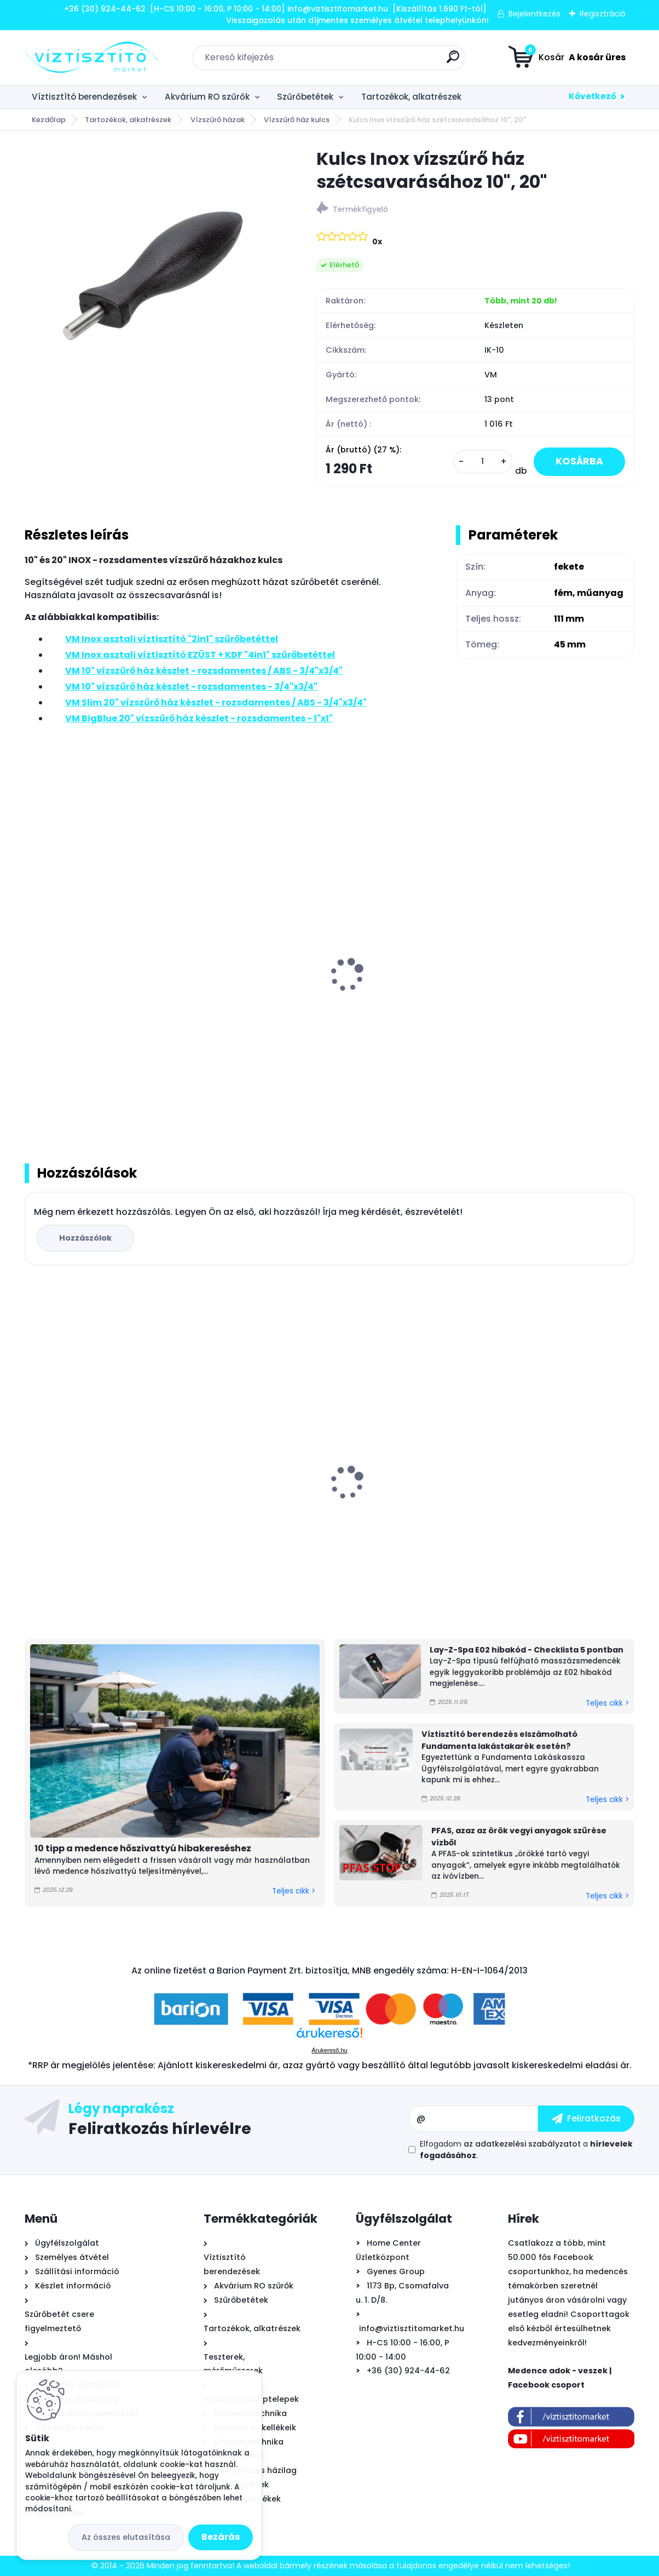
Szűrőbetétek (305, 96)
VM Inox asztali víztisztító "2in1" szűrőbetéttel (98, 1000)
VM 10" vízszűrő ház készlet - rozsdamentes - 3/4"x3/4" (504, 1000)
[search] (453, 61)
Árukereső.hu (329, 2050)
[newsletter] (586, 2118)
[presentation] (32, 963)
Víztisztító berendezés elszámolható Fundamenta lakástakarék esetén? (499, 1740)
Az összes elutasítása (126, 2537)
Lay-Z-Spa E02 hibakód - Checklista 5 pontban (526, 1649)
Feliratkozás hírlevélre (159, 2128)
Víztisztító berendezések (84, 96)
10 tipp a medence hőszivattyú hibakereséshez (142, 1848)
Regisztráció (603, 13)
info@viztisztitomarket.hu (411, 2328)
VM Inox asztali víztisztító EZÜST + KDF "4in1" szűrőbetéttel (320, 1000)
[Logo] (92, 57)
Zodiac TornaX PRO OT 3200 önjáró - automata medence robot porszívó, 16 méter (320, 1504)
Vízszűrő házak (217, 119)
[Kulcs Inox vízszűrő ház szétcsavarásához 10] (153, 275)
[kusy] (483, 461)
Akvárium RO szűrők (207, 96)
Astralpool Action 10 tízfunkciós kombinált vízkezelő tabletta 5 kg (122, 1502)
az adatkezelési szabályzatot (522, 2143)
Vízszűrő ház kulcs (297, 119)
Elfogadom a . (526, 2149)
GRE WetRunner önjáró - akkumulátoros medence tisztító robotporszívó (528, 1499)
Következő (592, 96)
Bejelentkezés (534, 13)
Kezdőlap (49, 119)
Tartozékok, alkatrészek (411, 96)
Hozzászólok (85, 1237)
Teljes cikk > (293, 1891)
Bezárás (220, 2537)
